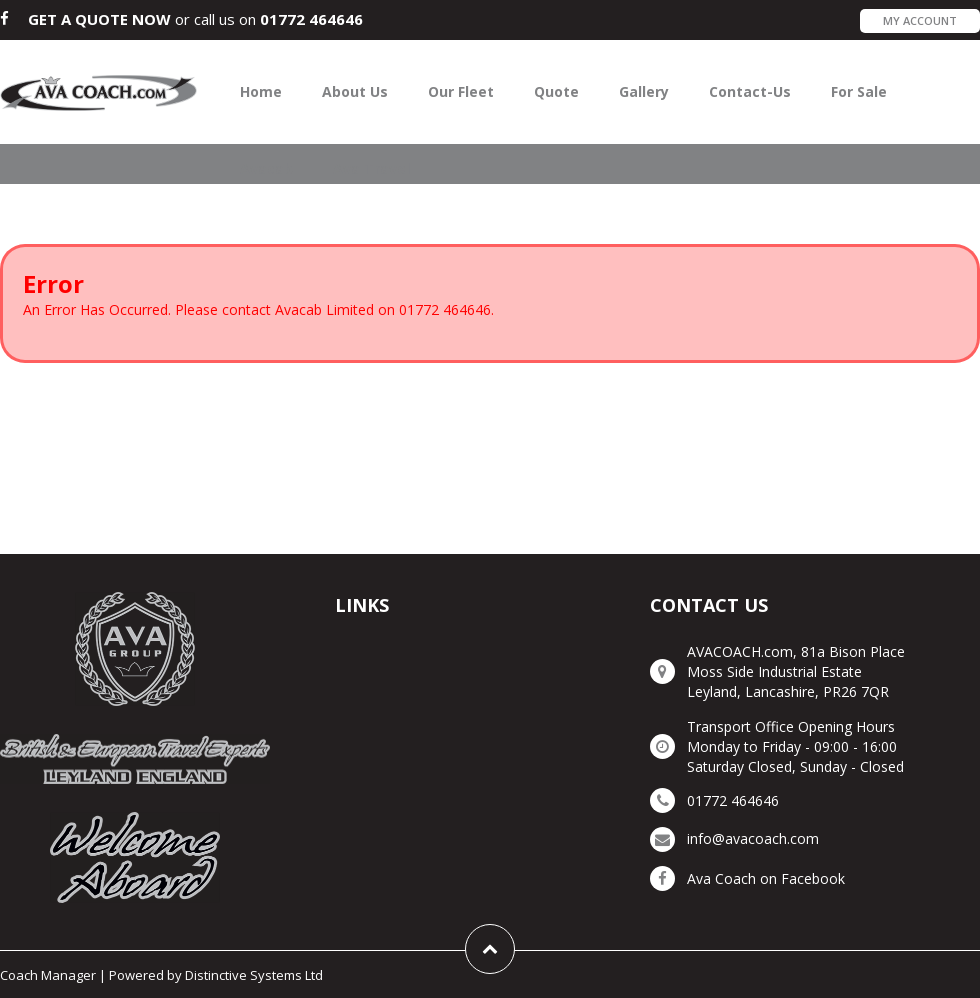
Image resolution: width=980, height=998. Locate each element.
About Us (355, 91)
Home (261, 91)
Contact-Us (750, 91)
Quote (556, 91)
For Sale (859, 91)
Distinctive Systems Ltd (254, 975)
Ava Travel (371, 168)
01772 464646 (311, 19)
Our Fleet (461, 91)
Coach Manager (48, 975)
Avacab (266, 168)
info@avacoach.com (753, 838)
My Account (920, 20)
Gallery (644, 91)
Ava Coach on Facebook (766, 878)
